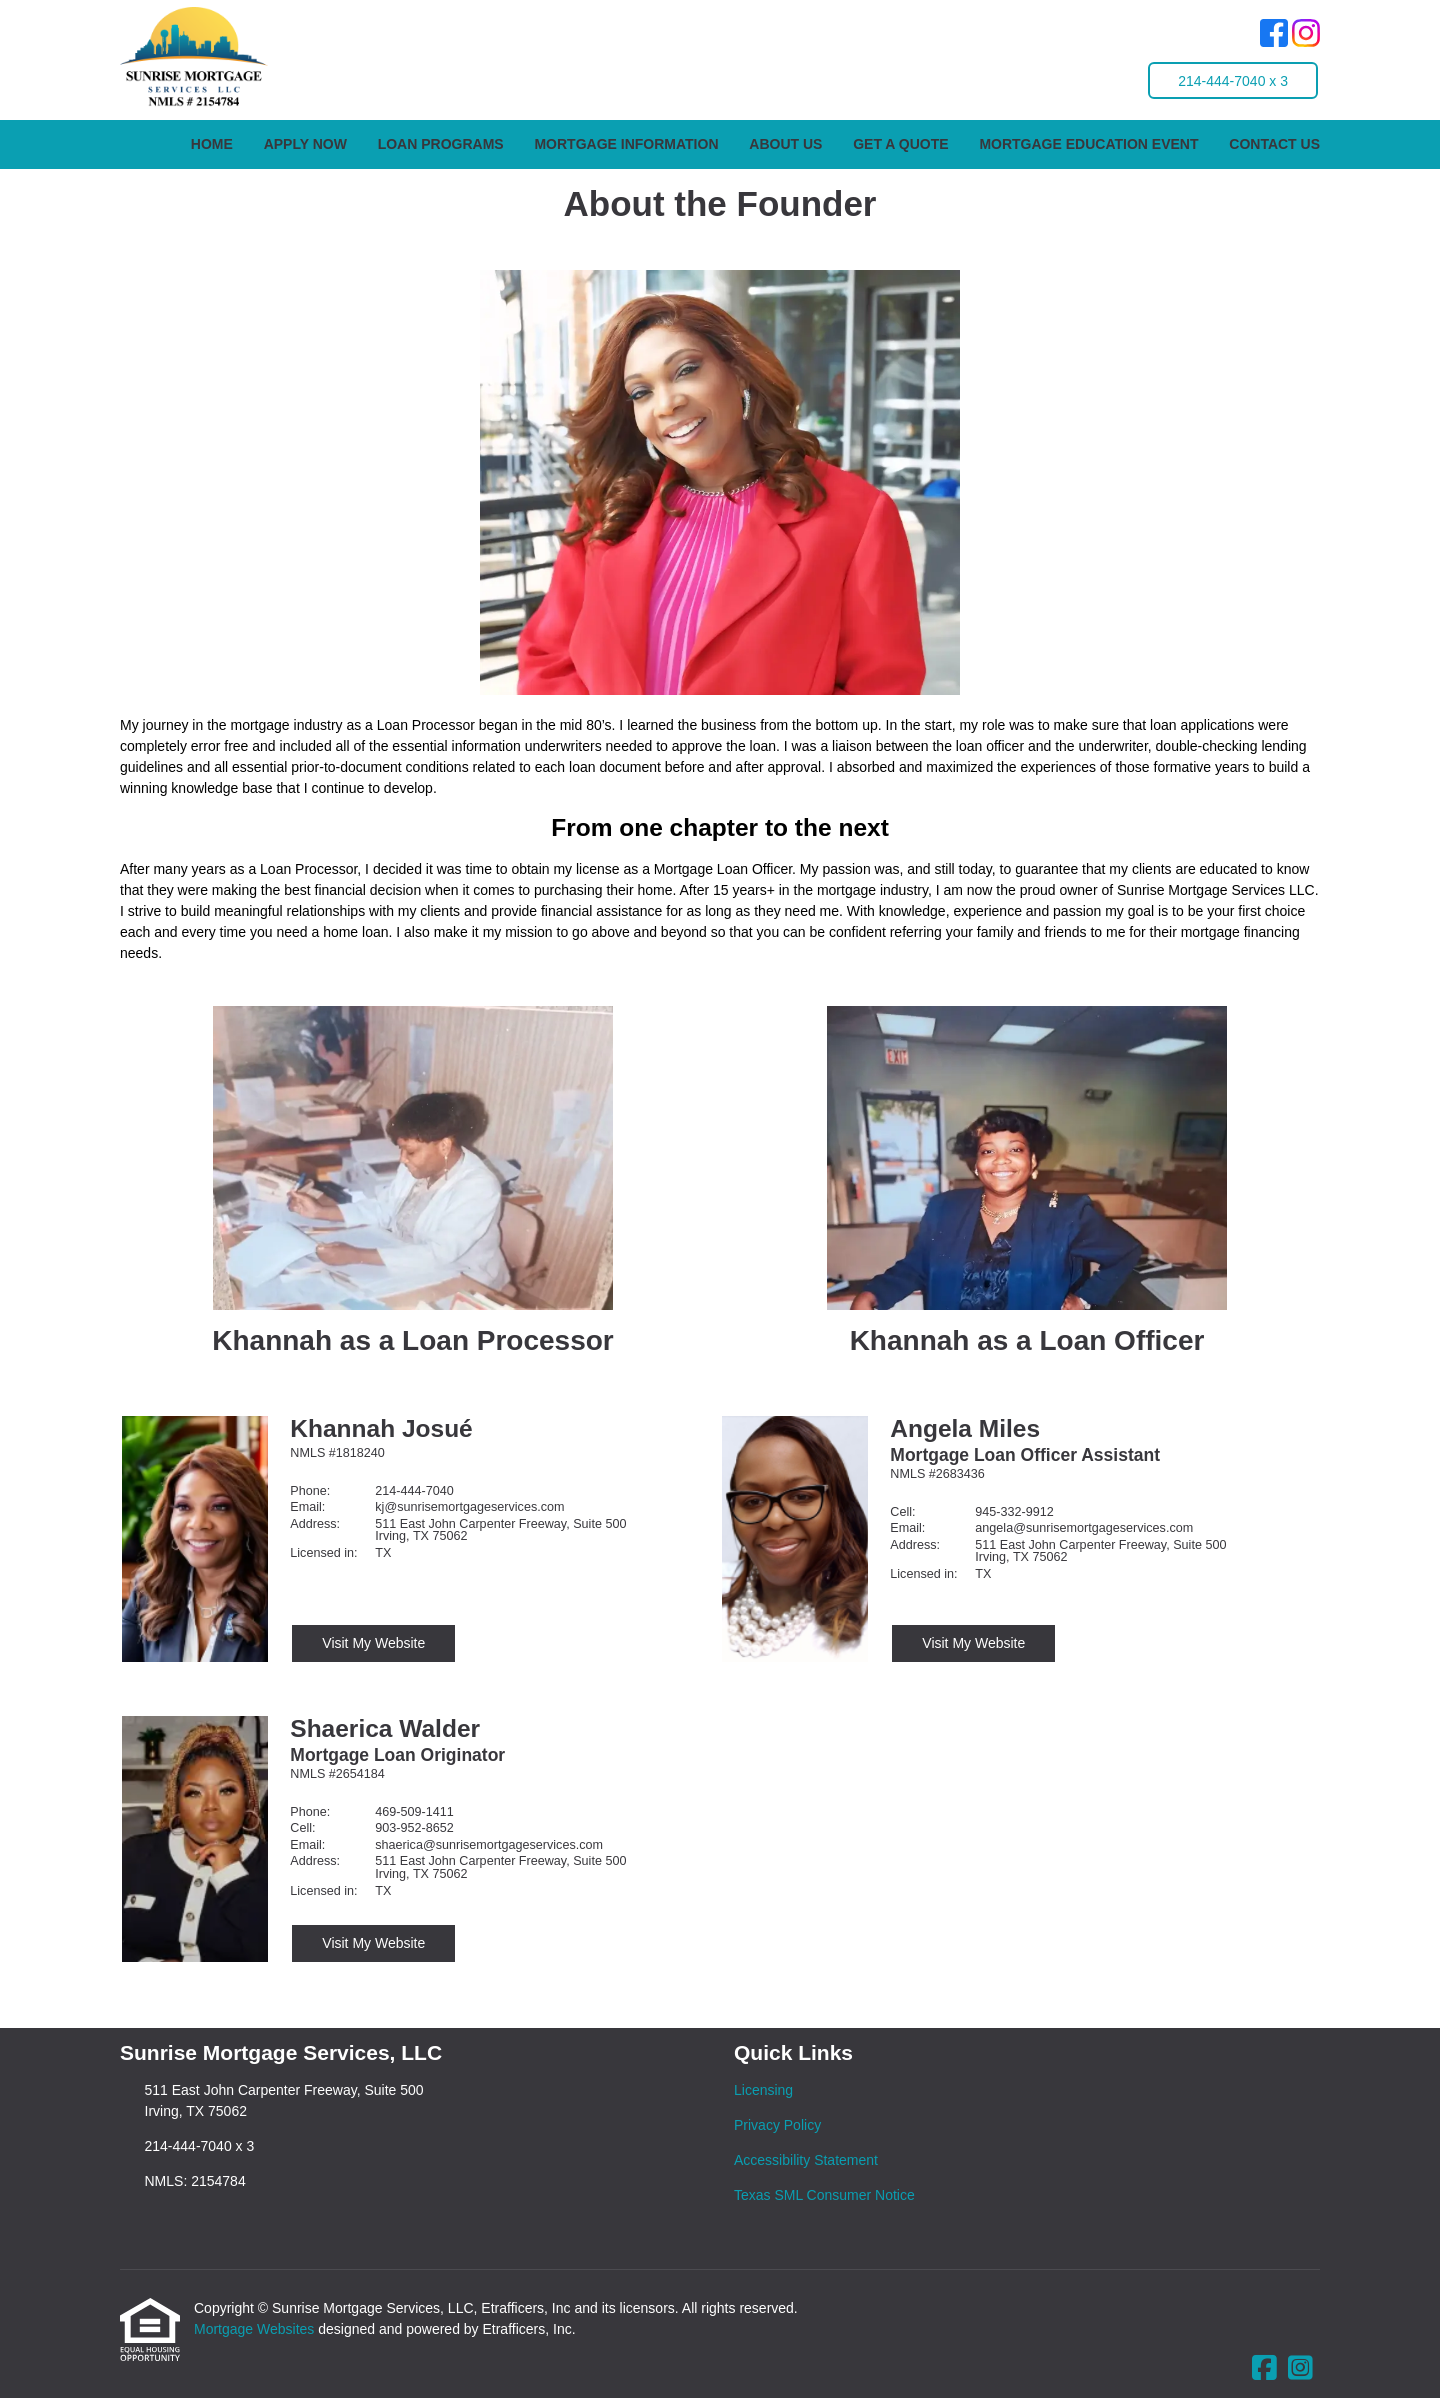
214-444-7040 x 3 (1233, 81)
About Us (785, 144)
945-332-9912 (1014, 1512)
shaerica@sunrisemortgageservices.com (489, 1845)
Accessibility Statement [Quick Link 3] (806, 2160)
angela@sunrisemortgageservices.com (1084, 1528)
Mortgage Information (626, 144)
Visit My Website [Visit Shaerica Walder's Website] (373, 1943)
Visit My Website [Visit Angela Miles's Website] (973, 1643)
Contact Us (1274, 144)
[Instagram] (1306, 36)
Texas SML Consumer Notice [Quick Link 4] (824, 2195)
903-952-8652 (414, 1828)
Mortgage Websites (256, 2329)
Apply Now (305, 144)
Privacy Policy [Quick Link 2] (777, 2125)
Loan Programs (441, 144)
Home (212, 144)
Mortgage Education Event (1088, 144)
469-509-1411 (414, 1812)
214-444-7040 (414, 1491)
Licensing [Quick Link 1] (763, 2090)
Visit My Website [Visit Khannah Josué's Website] (373, 1643)
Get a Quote (900, 144)
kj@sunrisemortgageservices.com (469, 1507)
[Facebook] (1274, 36)
